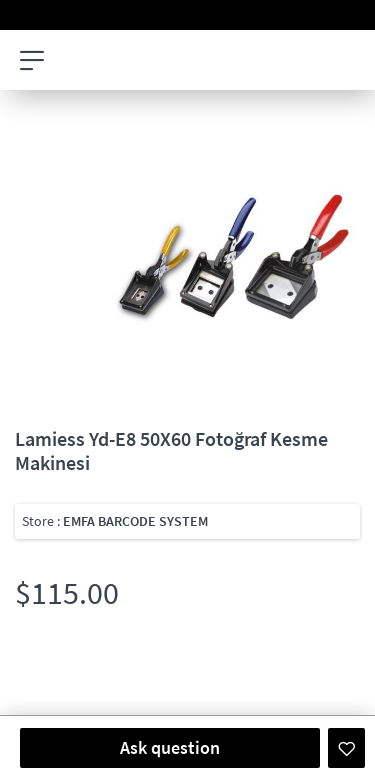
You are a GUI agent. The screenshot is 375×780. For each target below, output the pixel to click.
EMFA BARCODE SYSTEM (135, 521)
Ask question (170, 747)
